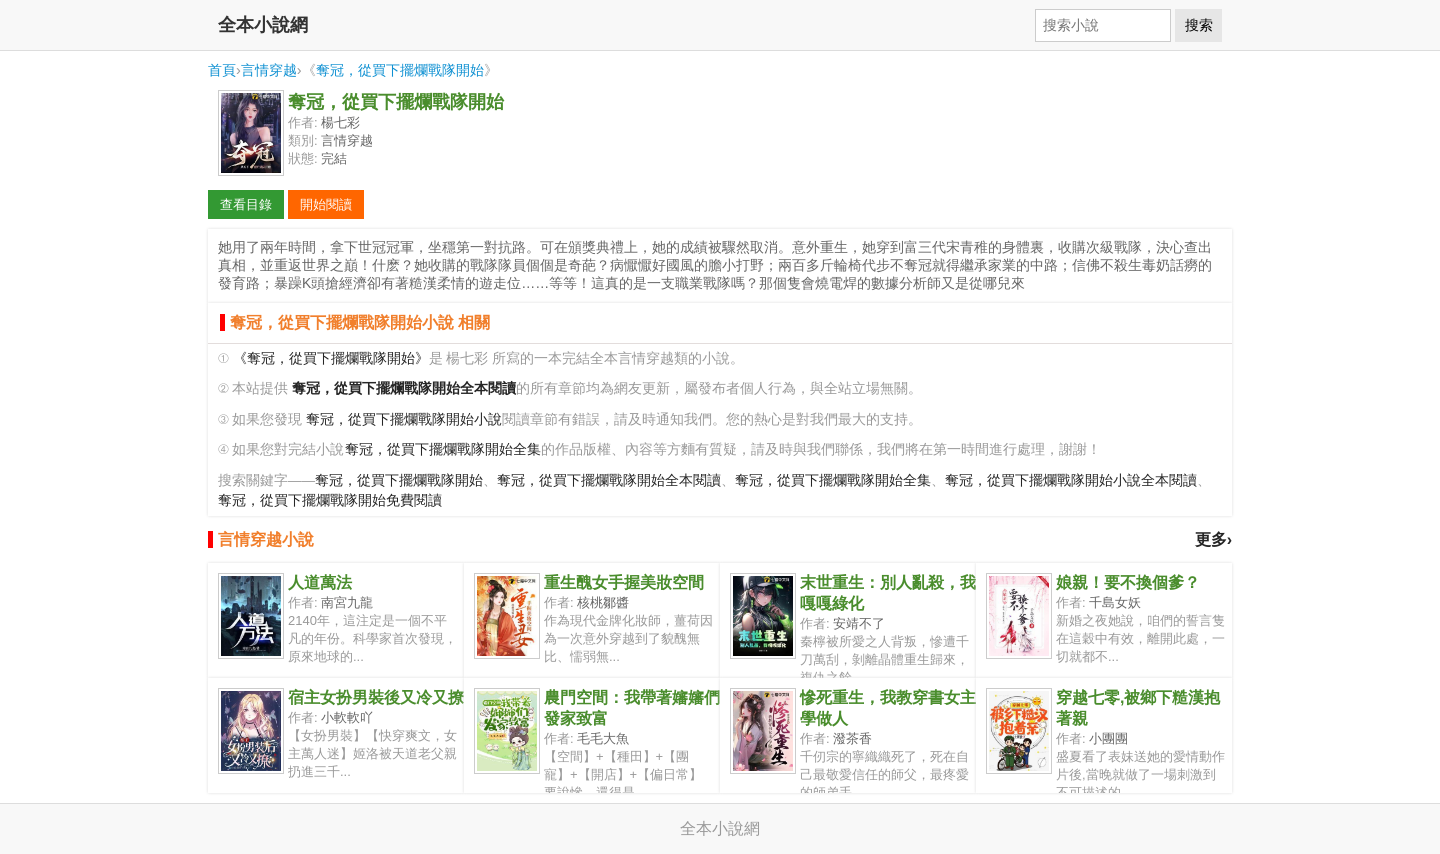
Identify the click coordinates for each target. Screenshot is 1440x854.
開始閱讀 (326, 204)
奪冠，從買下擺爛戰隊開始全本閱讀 (609, 480)
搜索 (1199, 25)
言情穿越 (269, 70)
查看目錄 (246, 204)
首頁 (222, 70)
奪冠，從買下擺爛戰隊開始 (400, 70)
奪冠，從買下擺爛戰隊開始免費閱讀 (330, 500)
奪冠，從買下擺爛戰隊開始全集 (443, 449)
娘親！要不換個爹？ (1128, 582)
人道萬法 (320, 582)
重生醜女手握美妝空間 (624, 582)
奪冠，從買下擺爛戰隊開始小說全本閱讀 (1071, 480)
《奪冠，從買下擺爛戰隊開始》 (331, 358)
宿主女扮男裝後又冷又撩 (376, 697)
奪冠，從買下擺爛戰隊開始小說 (404, 419)
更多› (1213, 539)
